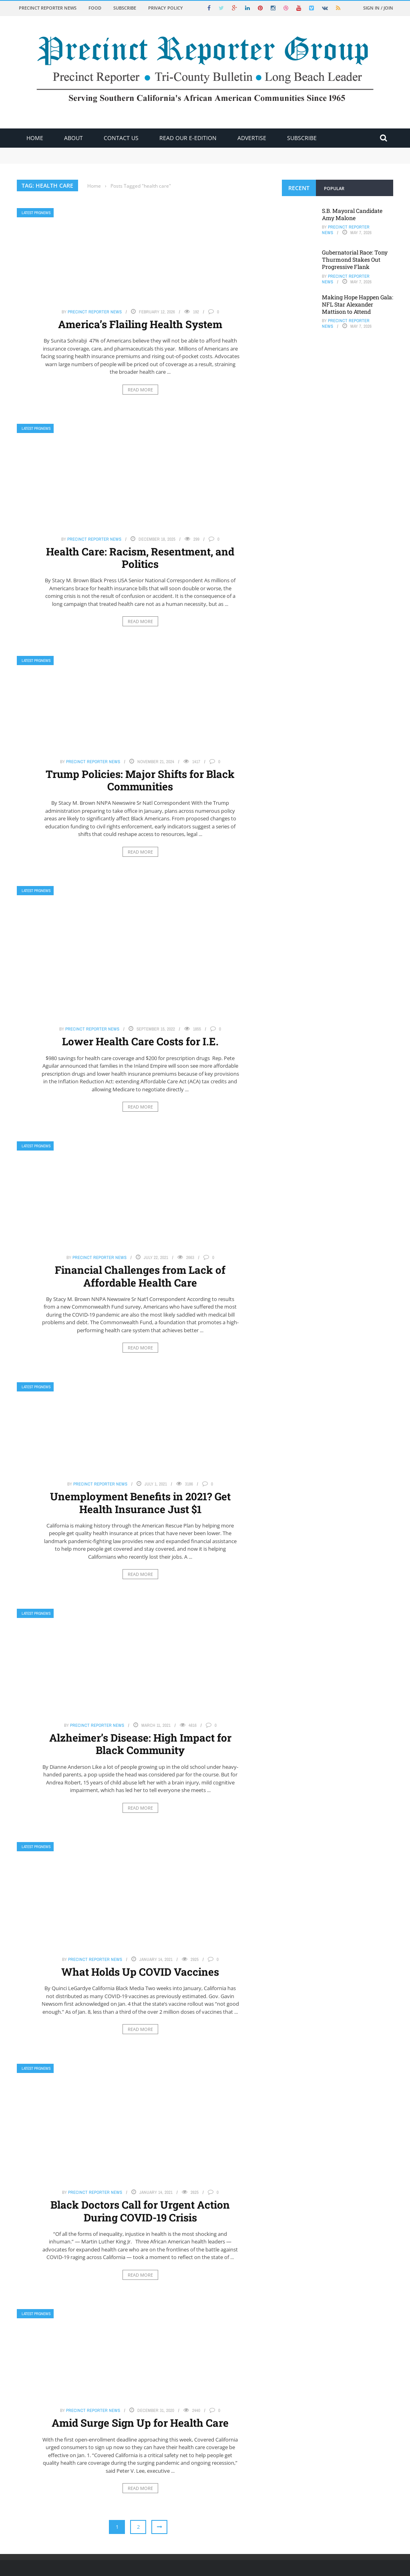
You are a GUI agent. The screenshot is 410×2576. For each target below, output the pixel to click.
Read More (140, 390)
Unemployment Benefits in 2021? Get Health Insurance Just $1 (140, 1502)
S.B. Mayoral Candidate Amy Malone (352, 214)
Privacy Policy (165, 8)
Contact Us (121, 138)
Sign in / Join (378, 8)
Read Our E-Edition (188, 138)
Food (94, 8)
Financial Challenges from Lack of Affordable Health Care (140, 1276)
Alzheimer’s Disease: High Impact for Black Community (140, 1744)
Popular (334, 188)
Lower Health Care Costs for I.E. (140, 1041)
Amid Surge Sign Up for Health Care (140, 2423)
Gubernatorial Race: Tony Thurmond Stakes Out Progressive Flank (355, 260)
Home (34, 138)
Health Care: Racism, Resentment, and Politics (140, 558)
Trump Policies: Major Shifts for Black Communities (140, 780)
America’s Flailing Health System (140, 324)
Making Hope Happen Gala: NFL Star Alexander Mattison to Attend (357, 304)
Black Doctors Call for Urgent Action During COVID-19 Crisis (140, 2211)
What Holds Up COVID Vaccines (140, 1972)
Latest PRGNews (36, 212)
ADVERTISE (251, 138)
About (73, 138)
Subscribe (124, 8)
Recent (299, 188)
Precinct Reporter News (47, 8)
